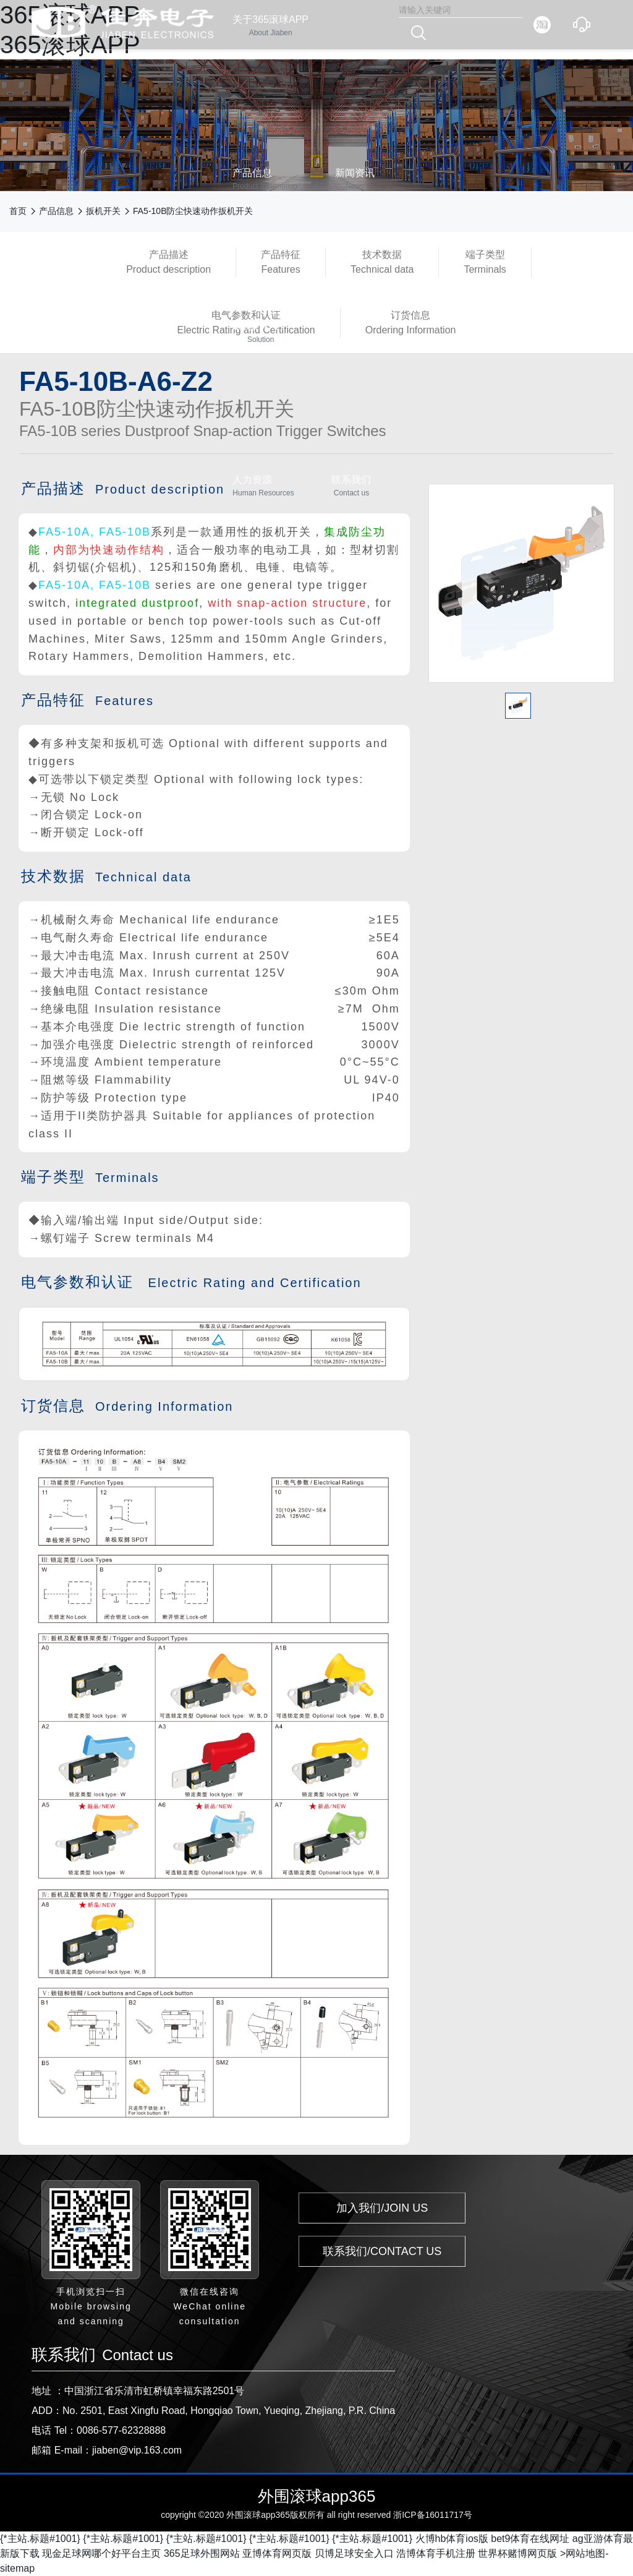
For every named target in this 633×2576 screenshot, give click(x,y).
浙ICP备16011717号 (432, 2515)
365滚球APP (260, 333)
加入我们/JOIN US (382, 2208)
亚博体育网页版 (277, 2553)
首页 (18, 211)
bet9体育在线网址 (530, 2538)
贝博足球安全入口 (354, 2553)
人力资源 (263, 486)
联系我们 (351, 486)
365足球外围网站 (202, 2553)
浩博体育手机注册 (435, 2553)
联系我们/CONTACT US (382, 2251)
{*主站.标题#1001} (40, 2538)
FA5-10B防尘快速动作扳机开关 (193, 211)
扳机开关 (103, 211)
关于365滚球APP (270, 26)
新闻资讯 (355, 180)
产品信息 (264, 180)
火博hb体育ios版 (451, 2538)
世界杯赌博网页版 (517, 2553)
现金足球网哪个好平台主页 (101, 2553)
